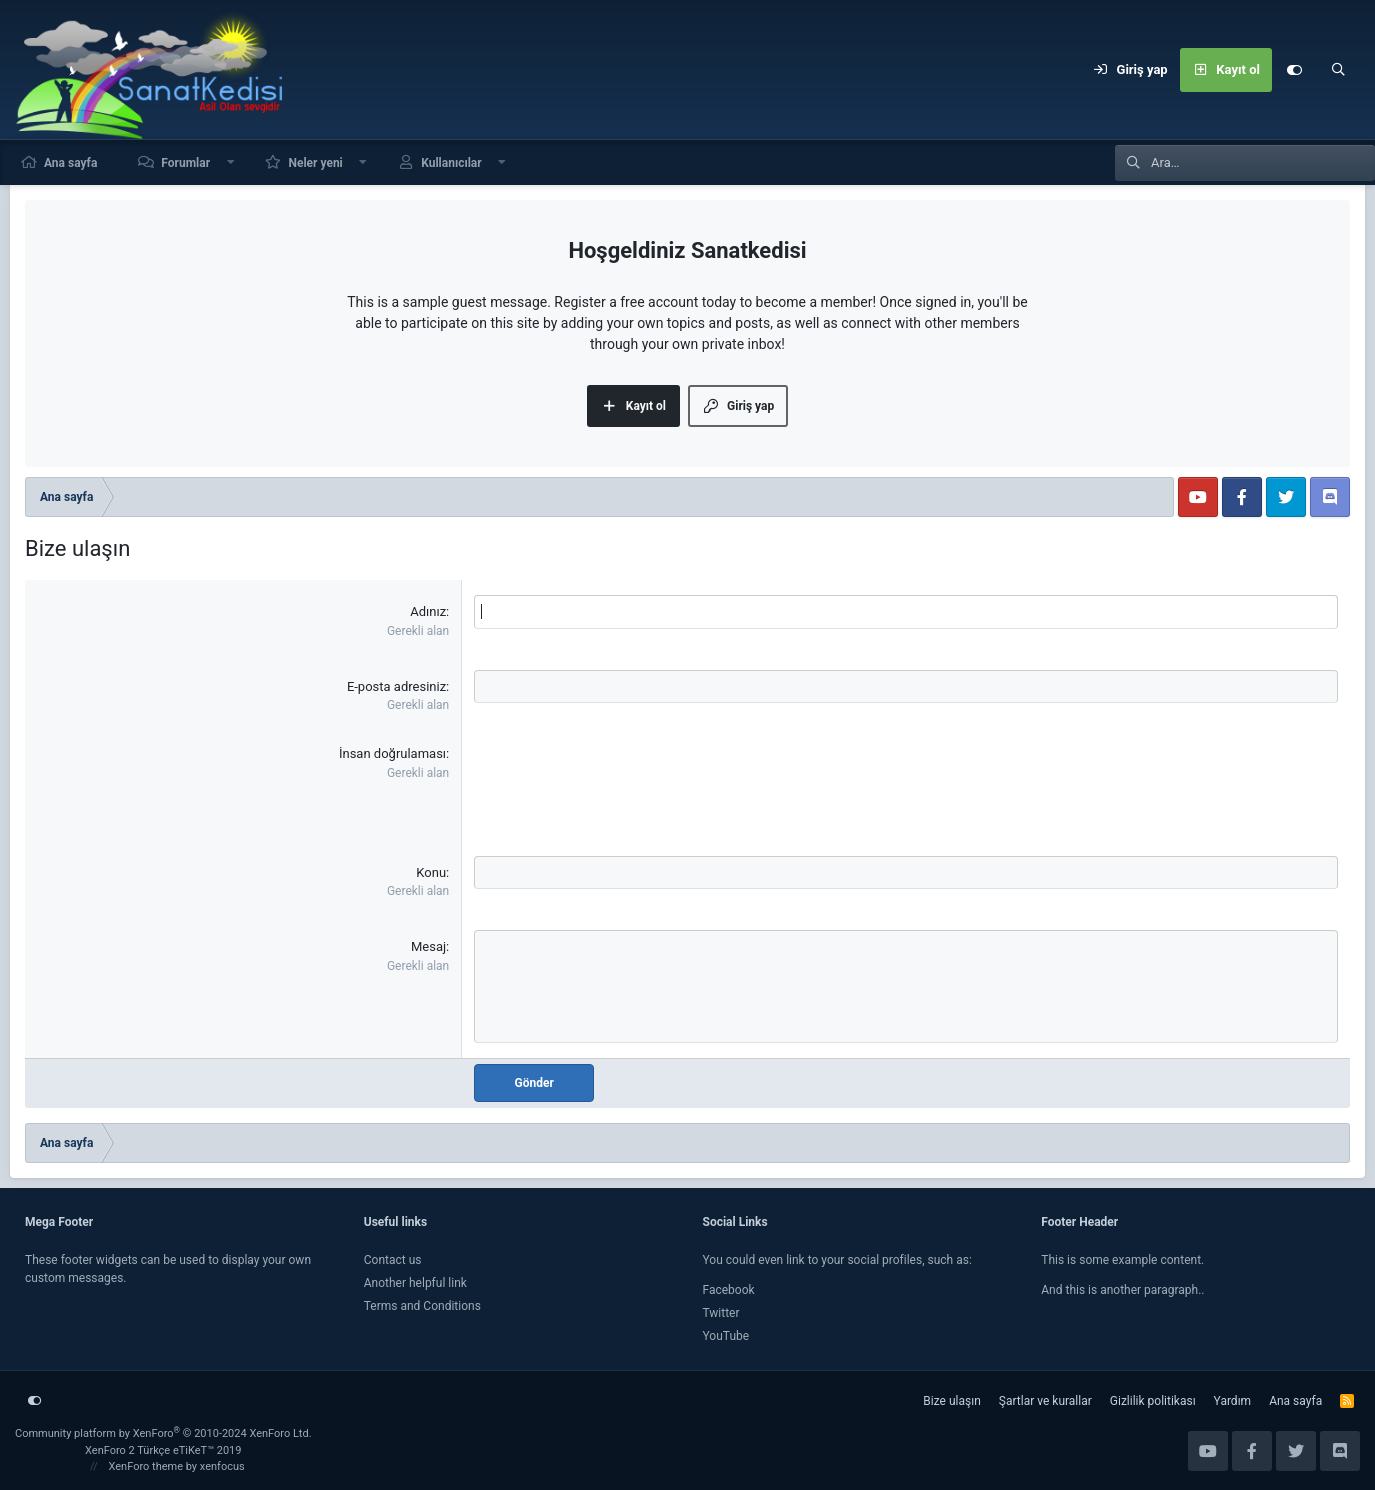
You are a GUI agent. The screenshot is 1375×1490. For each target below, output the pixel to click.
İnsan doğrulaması (392, 753)
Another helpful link (415, 1283)
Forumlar (185, 163)
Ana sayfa (70, 163)
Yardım (1233, 1401)
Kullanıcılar (451, 163)
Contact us (393, 1260)
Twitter (721, 1313)
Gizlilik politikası (1153, 1401)
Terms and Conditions (422, 1306)
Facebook (729, 1290)
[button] (231, 162)
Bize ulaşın (951, 1401)
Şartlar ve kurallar (1045, 1401)
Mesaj (428, 946)
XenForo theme (146, 1466)
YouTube (726, 1336)
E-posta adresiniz (396, 686)
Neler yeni (315, 163)
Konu (431, 872)
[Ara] (1338, 70)
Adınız (428, 611)
